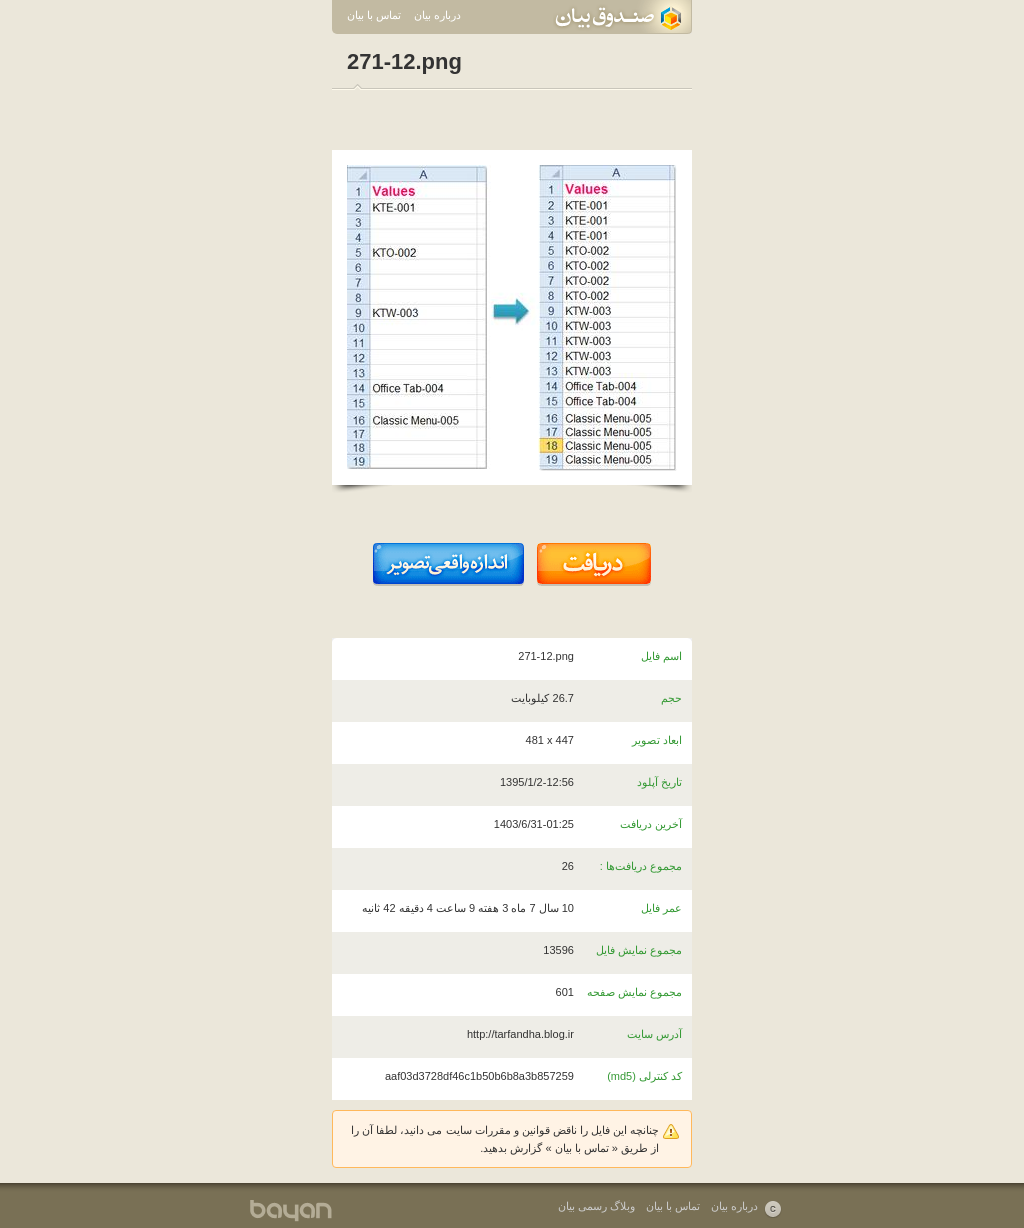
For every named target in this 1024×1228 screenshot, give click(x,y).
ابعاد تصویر (657, 740)
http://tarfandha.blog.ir (520, 1034)
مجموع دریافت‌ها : (641, 866)
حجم (671, 698)
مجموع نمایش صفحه (634, 992)
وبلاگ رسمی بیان (596, 1206)
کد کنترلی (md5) (644, 1076)
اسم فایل (661, 656)
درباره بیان (437, 15)
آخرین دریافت (651, 824)
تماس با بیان (374, 15)
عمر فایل (661, 908)
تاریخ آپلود (659, 782)
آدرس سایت (654, 1034)
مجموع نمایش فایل (639, 950)
